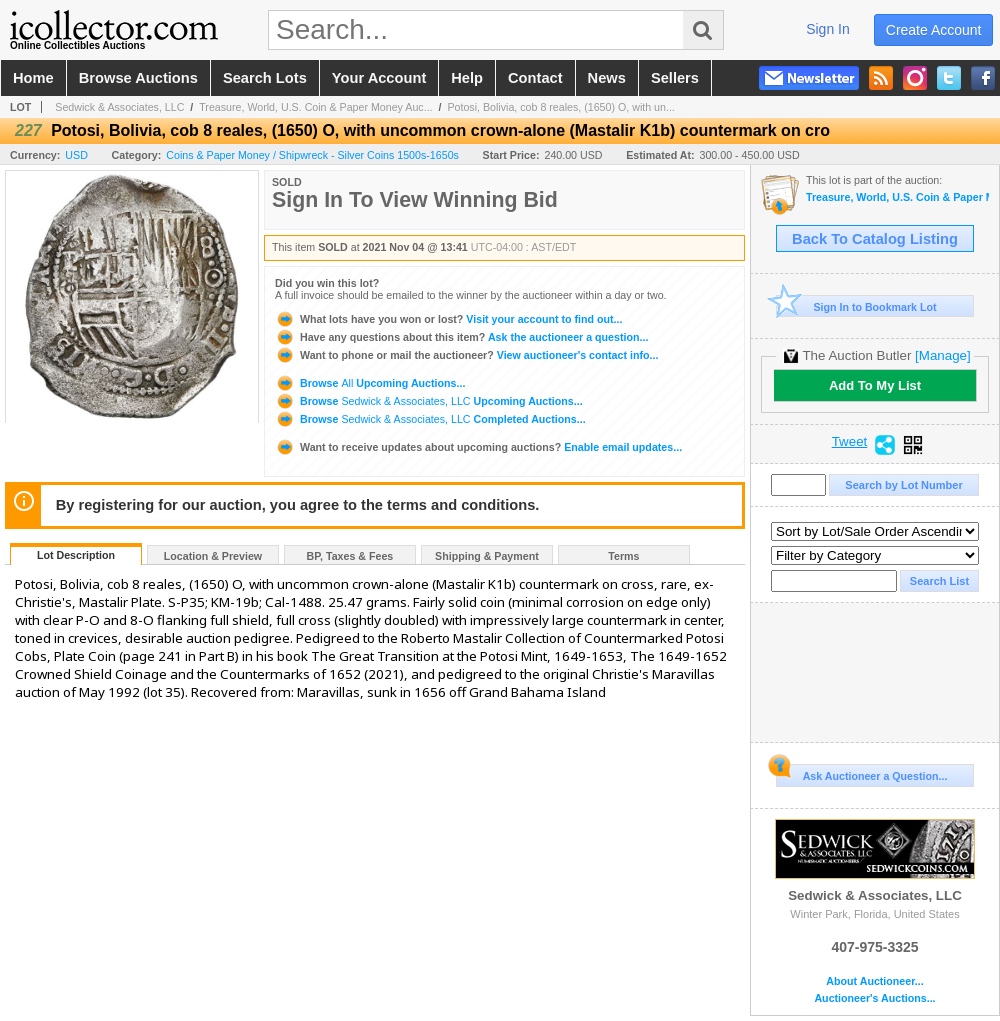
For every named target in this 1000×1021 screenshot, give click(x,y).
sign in (828, 29)
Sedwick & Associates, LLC (119, 107)
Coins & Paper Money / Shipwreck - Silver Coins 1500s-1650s (312, 155)
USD (76, 155)
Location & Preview (213, 556)
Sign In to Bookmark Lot (856, 306)
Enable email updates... (478, 447)
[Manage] (942, 355)
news (607, 78)
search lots (265, 78)
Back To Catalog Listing (875, 239)
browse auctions (138, 78)
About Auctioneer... (874, 981)
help (467, 78)
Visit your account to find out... (448, 319)
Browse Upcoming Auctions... (370, 383)
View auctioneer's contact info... (466, 355)
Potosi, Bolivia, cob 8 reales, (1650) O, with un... (560, 107)
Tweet (850, 442)
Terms (623, 556)
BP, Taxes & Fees (350, 556)
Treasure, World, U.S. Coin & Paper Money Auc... (315, 107)
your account (379, 78)
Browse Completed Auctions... (430, 419)
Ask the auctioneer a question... (461, 337)
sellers (675, 78)
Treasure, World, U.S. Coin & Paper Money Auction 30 (897, 197)
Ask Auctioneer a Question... (861, 773)
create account (934, 30)
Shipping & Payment (487, 556)
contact (535, 78)
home (33, 78)
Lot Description (76, 555)
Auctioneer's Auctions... (874, 998)
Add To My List (875, 385)
